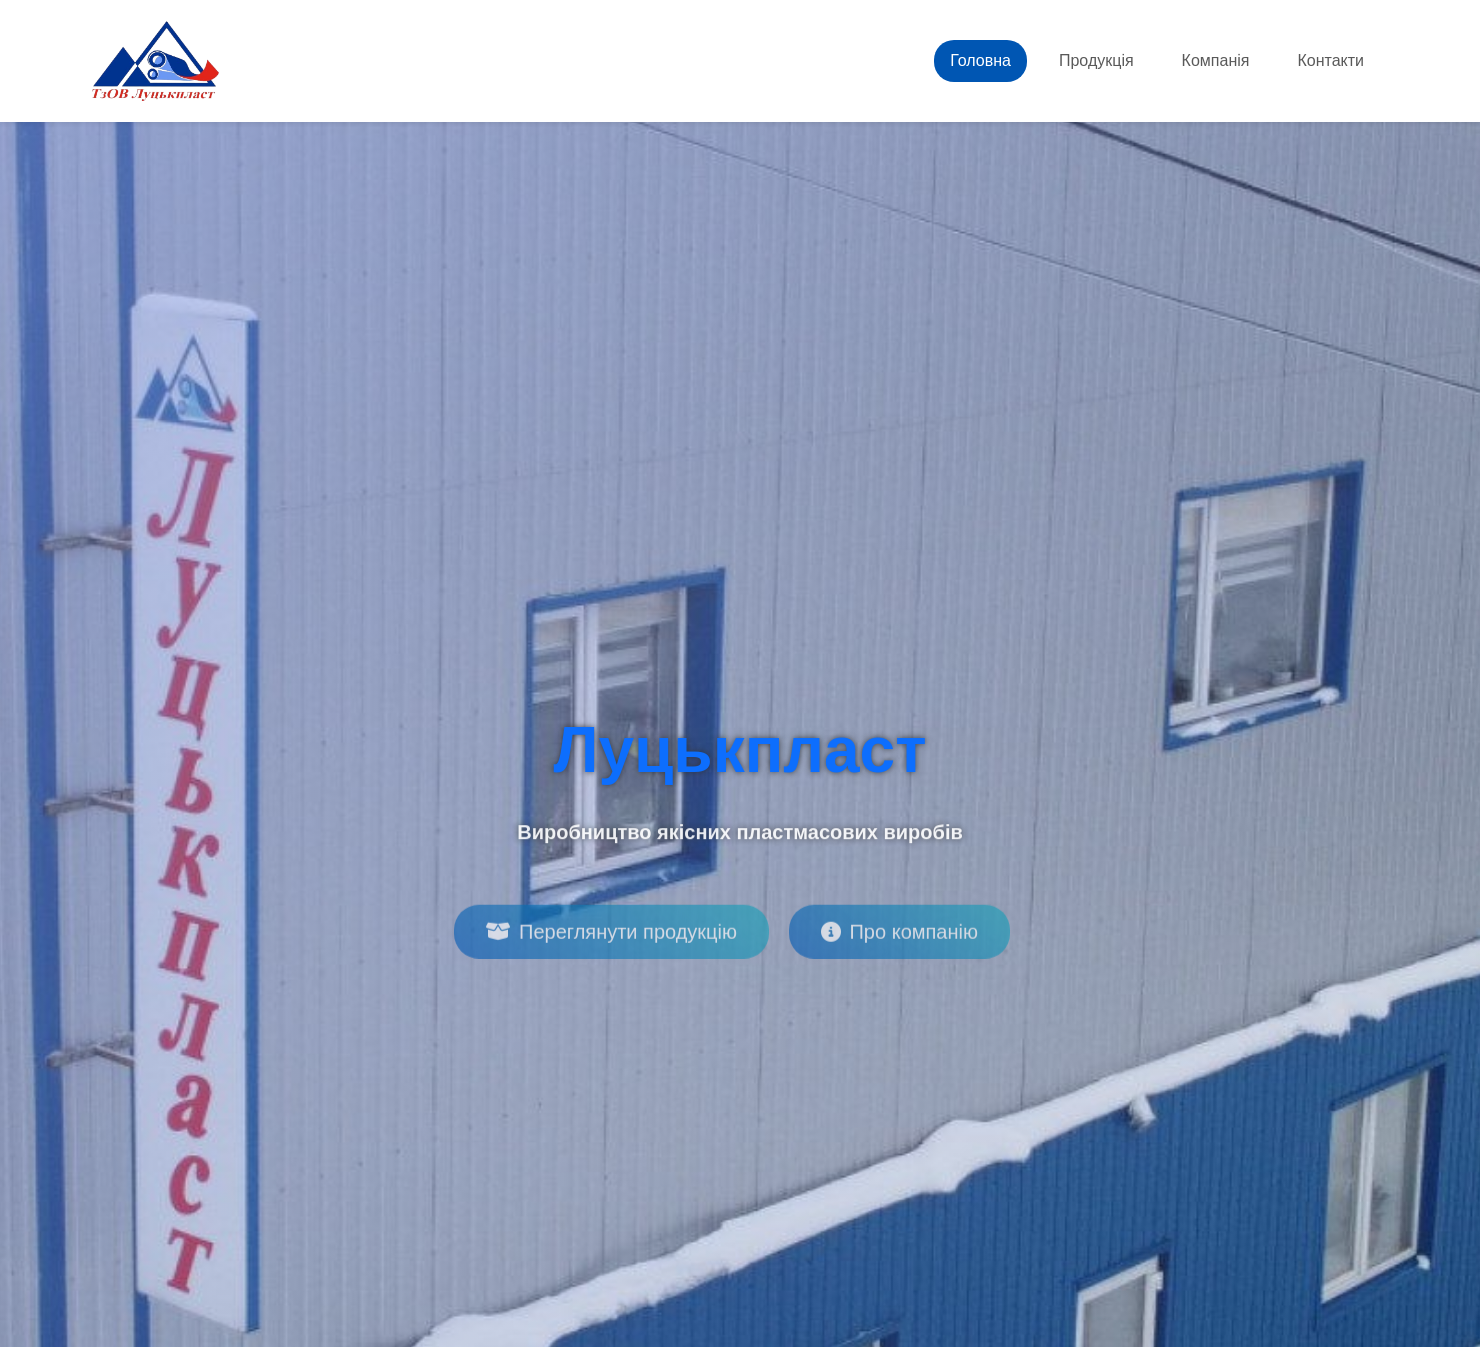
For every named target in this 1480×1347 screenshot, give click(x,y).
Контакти (1330, 60)
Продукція (1096, 60)
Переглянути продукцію (611, 939)
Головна (980, 60)
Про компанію (899, 939)
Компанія (1216, 60)
